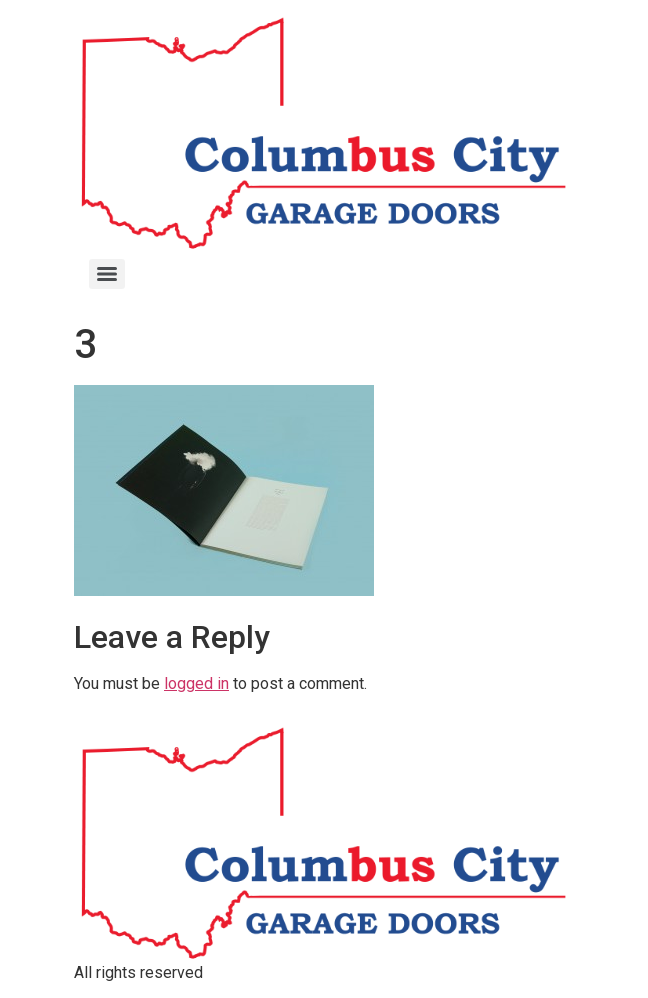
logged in (196, 683)
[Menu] (107, 274)
